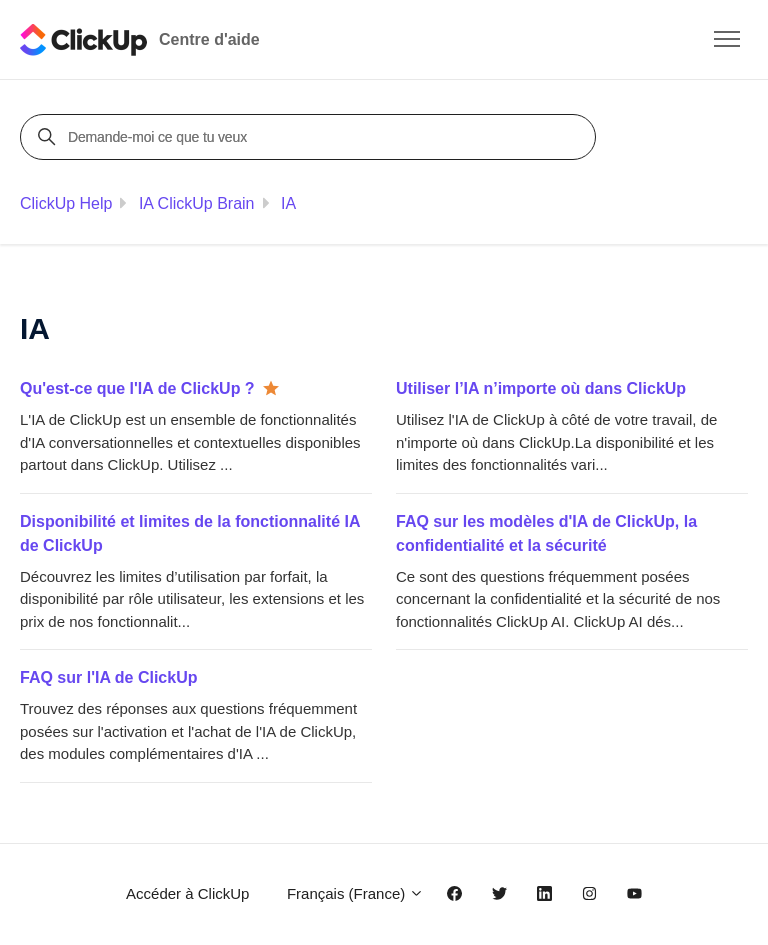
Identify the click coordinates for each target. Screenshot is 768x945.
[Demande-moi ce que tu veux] (311, 137)
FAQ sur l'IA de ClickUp (108, 677)
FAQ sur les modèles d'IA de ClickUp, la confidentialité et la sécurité (546, 533)
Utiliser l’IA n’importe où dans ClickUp (541, 388)
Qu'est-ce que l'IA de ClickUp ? (137, 388)
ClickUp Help (66, 203)
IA (288, 203)
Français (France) (356, 893)
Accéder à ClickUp (187, 893)
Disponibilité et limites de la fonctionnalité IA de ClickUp (190, 533)
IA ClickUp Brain (197, 203)
